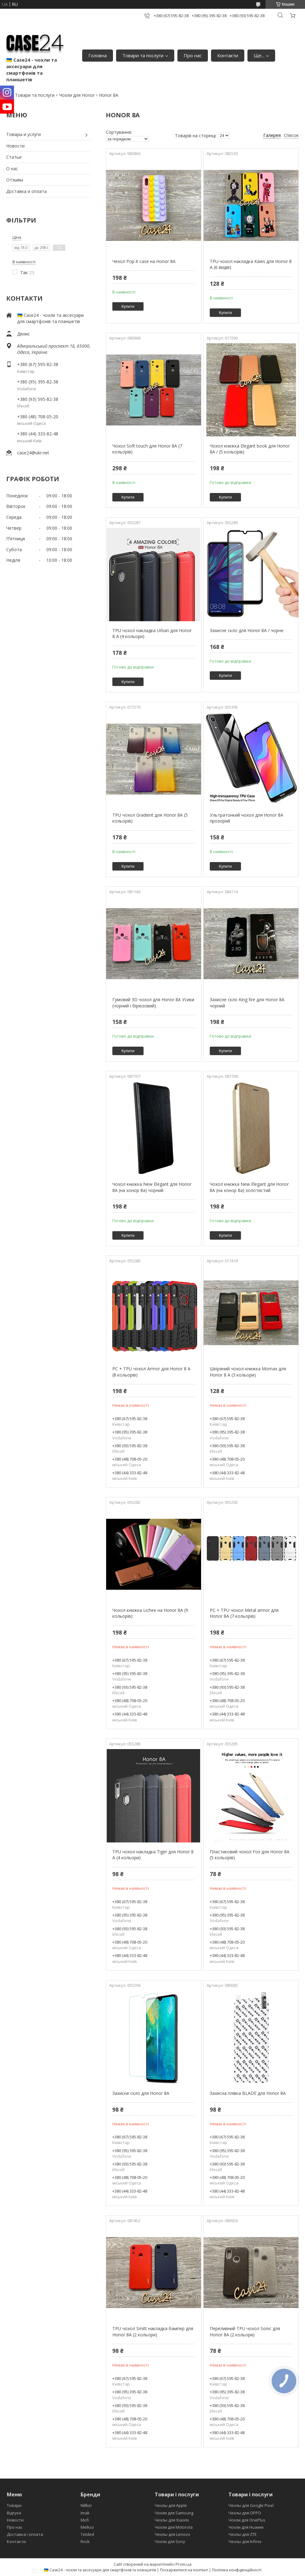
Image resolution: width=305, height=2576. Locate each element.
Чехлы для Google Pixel (251, 2505)
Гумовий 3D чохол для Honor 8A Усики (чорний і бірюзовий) (153, 1003)
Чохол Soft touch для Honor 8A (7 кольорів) (147, 449)
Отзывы (14, 180)
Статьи (13, 157)
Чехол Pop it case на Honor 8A (144, 261)
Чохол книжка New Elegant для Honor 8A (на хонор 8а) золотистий (249, 1187)
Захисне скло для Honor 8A (140, 2093)
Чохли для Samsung (174, 2513)
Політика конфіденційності (236, 2570)
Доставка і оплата (25, 2534)
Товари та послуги (142, 55)
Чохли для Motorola (174, 2527)
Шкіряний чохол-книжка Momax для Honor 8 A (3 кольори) (248, 1372)
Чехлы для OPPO (244, 2513)
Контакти (227, 55)
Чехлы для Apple (171, 2505)
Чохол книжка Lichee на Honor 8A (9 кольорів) (150, 1613)
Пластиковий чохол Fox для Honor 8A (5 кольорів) (249, 1855)
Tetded (87, 2534)
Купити (127, 306)
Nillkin (86, 2505)
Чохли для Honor (77, 95)
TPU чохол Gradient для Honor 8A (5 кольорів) (150, 818)
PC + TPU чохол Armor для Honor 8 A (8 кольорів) (151, 1372)
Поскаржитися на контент (184, 2570)
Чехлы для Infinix (244, 2541)
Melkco (87, 2527)
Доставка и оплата (26, 191)
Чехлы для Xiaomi (172, 2520)
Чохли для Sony (170, 2541)
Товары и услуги (23, 134)
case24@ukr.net (33, 453)
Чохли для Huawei (246, 2527)
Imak (85, 2513)
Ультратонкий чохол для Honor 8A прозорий (246, 818)
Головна (97, 55)
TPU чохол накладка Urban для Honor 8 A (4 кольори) (152, 633)
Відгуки (14, 2513)
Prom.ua (183, 2564)
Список (291, 135)
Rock (85, 2541)
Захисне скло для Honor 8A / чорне (247, 630)
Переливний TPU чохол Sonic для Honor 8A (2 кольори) (245, 2331)
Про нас (193, 55)
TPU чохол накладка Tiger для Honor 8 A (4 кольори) (153, 1855)
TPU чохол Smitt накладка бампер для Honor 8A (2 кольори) (152, 2331)
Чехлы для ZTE (242, 2534)
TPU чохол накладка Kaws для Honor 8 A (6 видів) (251, 264)
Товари (14, 2505)
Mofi (85, 2520)
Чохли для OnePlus (246, 2520)
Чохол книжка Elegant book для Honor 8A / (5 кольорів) (250, 449)
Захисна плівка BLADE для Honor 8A (248, 2093)
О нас (12, 168)
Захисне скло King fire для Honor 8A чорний (247, 1003)
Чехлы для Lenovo (172, 2534)
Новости (15, 146)
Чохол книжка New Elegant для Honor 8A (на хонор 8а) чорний (151, 1187)
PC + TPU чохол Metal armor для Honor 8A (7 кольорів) (244, 1613)
